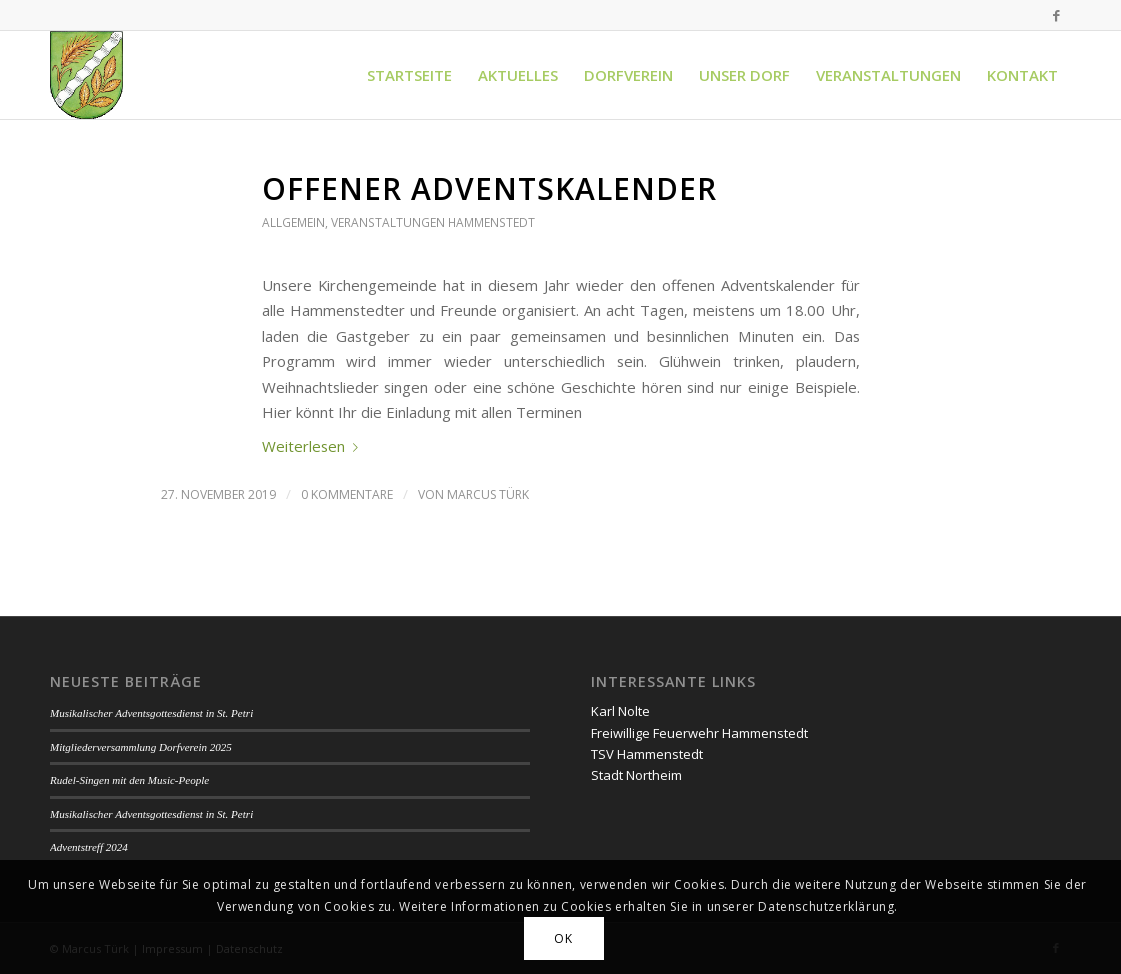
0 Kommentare (347, 494)
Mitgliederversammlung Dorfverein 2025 (141, 747)
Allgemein (293, 222)
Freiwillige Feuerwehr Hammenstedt (699, 733)
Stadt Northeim (636, 775)
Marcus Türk (488, 494)
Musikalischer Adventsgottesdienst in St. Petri (151, 713)
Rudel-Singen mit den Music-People (129, 780)
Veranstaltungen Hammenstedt (433, 222)
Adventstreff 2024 (89, 847)
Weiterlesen (314, 446)
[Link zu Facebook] (1056, 15)
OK (563, 938)
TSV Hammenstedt (647, 754)
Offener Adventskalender (489, 188)
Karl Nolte (620, 711)
